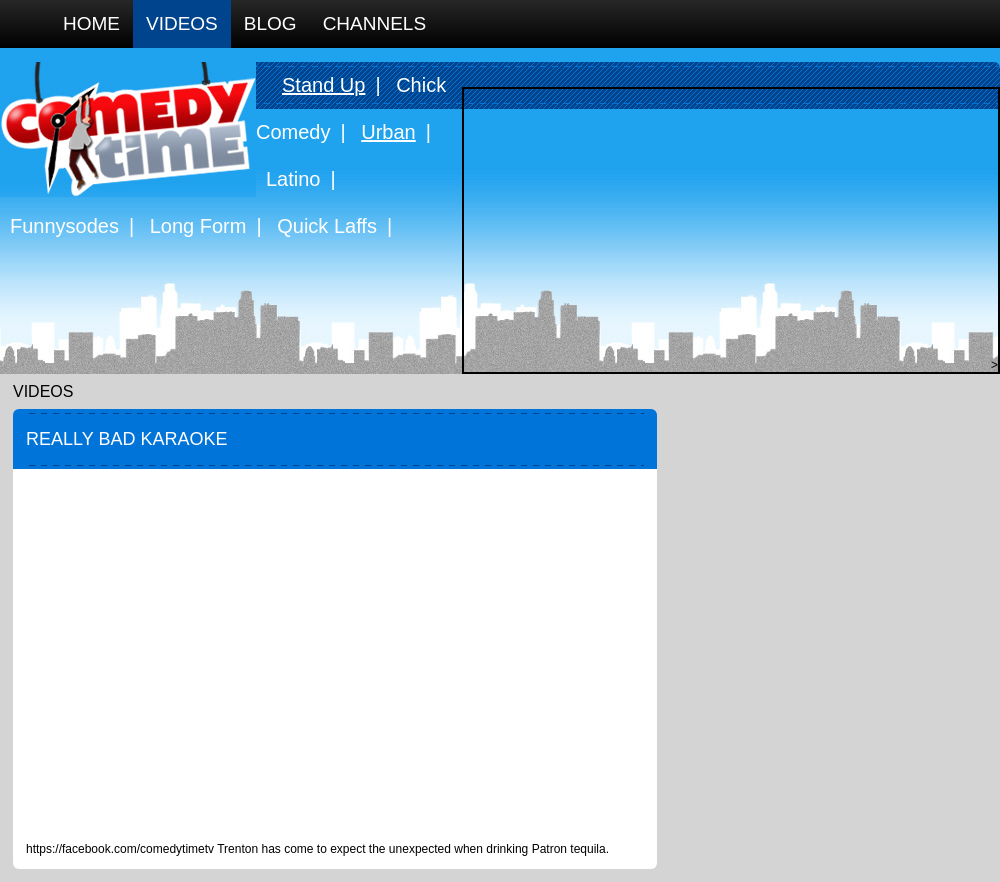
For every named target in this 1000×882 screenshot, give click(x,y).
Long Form (198, 226)
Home (91, 23)
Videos (182, 23)
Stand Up (323, 85)
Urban (388, 132)
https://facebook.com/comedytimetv (120, 849)
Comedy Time (128, 129)
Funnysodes (64, 226)
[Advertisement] (726, 229)
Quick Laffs (327, 226)
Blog (270, 23)
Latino (293, 179)
